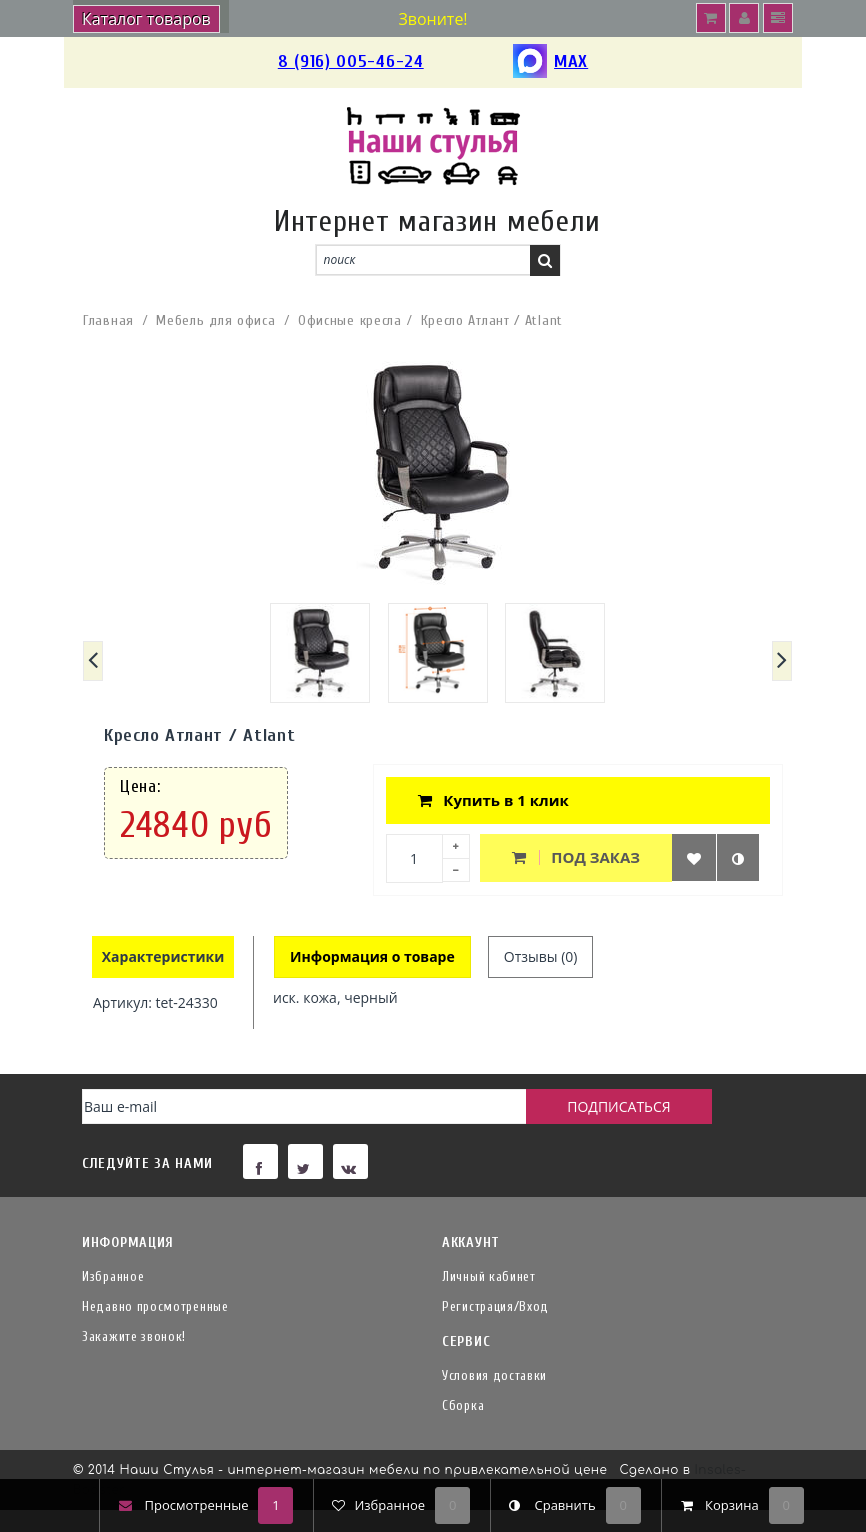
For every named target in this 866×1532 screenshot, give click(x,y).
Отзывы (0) (541, 956)
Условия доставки (494, 1375)
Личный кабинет (489, 1276)
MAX (550, 62)
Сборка (463, 1405)
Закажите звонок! (134, 1336)
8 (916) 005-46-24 (351, 61)
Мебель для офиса (215, 320)
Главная (108, 320)
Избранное (113, 1276)
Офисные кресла (350, 320)
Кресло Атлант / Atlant (492, 320)
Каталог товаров (146, 19)
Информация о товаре (372, 956)
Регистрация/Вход (495, 1306)
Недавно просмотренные (155, 1306)
